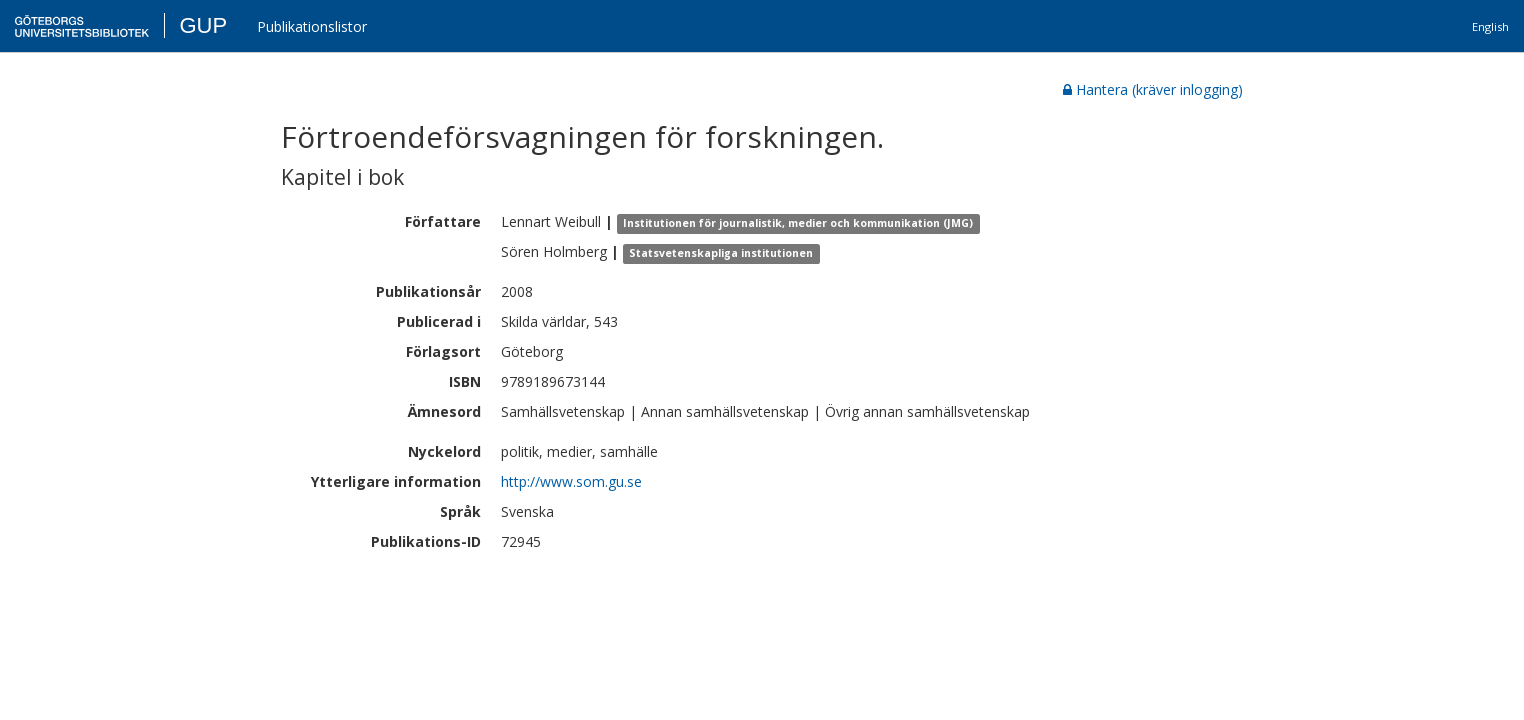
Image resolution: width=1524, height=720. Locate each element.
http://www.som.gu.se (571, 481)
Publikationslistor (312, 26)
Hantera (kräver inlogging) (1153, 89)
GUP (203, 25)
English (1490, 26)
